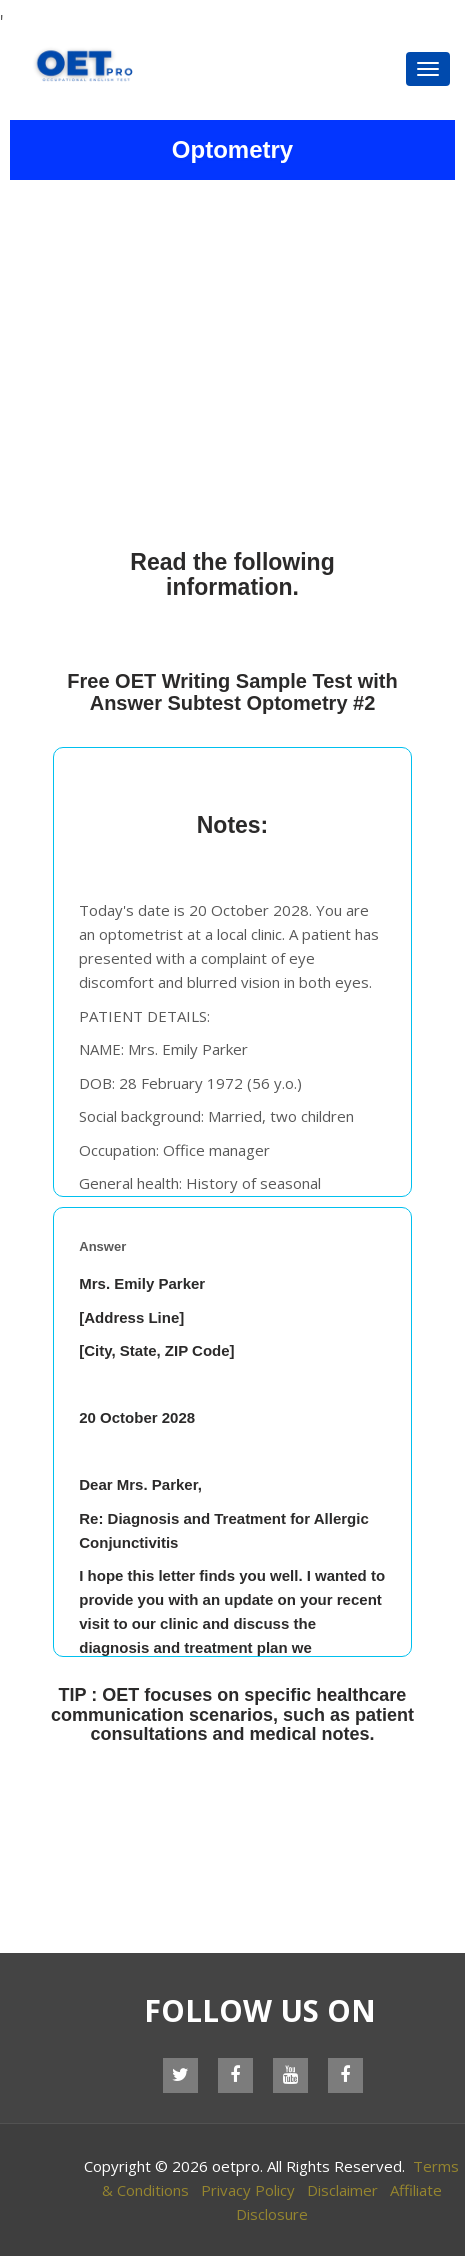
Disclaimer (342, 2190)
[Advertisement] (232, 360)
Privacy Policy (248, 2190)
